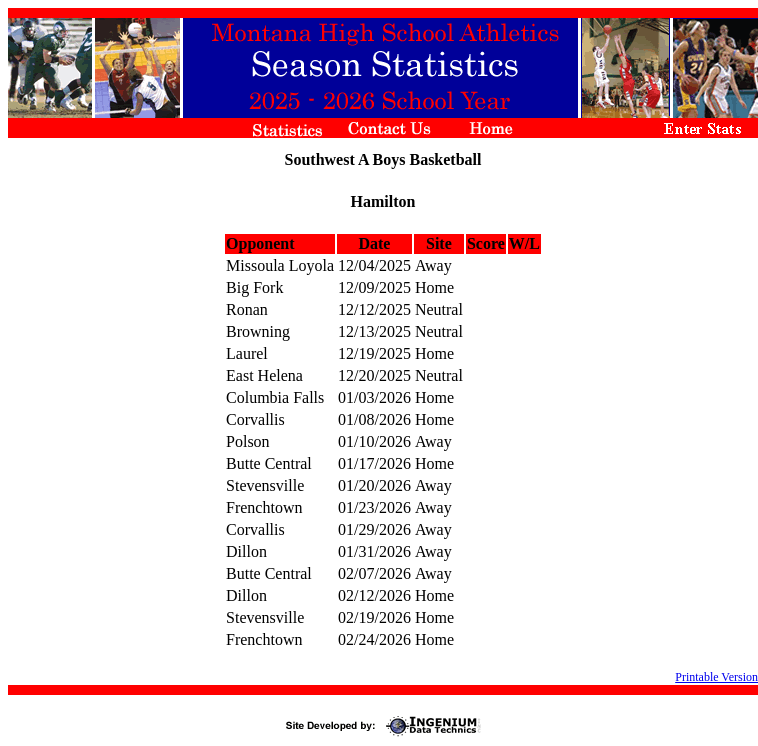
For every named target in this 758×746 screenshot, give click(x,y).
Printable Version (716, 677)
